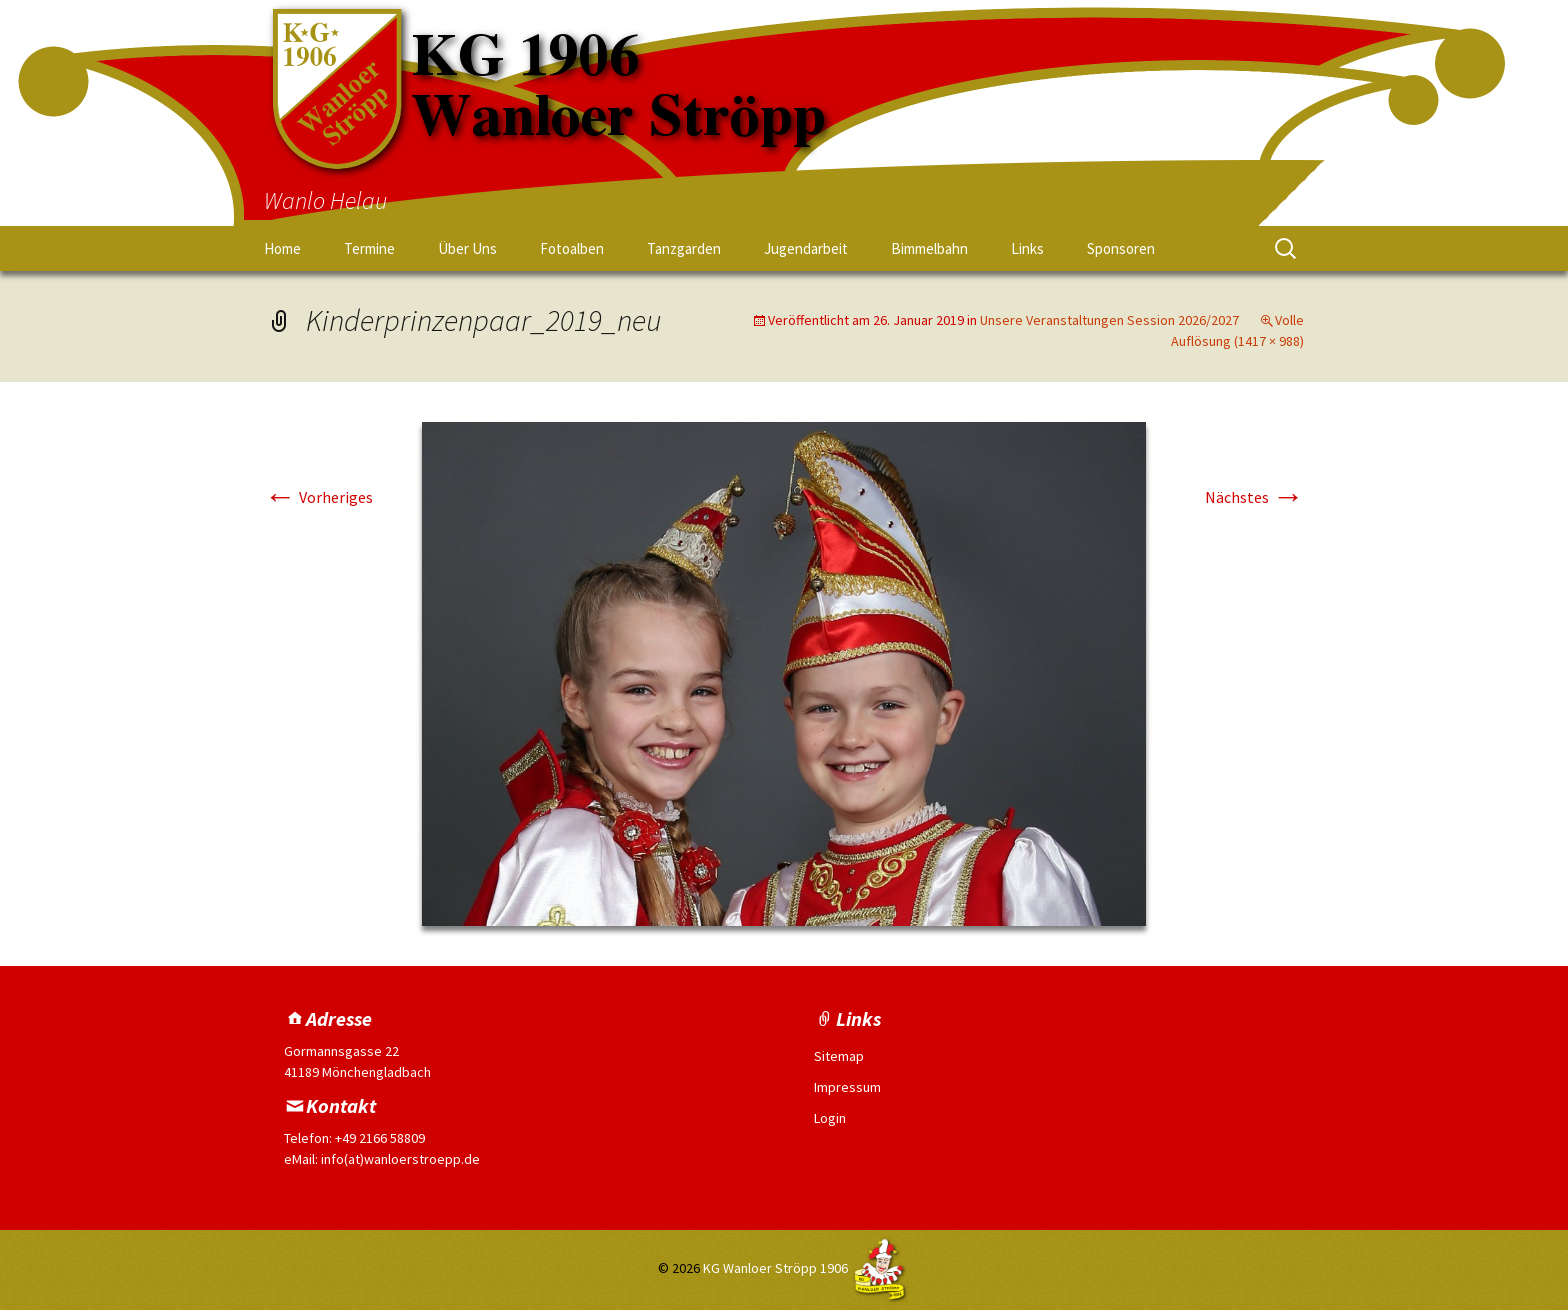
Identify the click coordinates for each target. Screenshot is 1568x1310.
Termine (369, 248)
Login (830, 1118)
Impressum (847, 1087)
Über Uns (467, 248)
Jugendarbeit (806, 248)
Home (282, 248)
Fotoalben (572, 248)
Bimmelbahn (929, 248)
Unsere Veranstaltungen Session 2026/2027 (1109, 320)
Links (1027, 248)
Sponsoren (1121, 248)
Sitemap (839, 1056)
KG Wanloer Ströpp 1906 (775, 1269)
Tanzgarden (684, 248)
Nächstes (1254, 497)
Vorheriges (318, 497)
